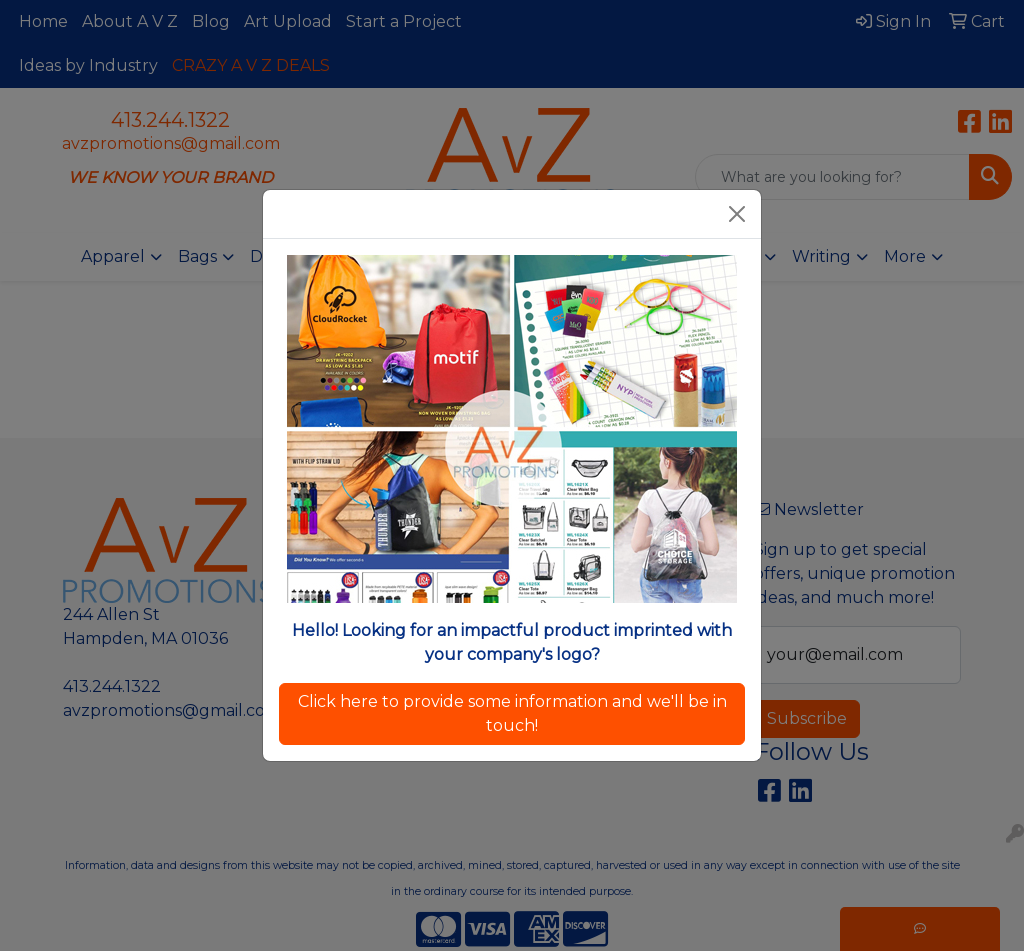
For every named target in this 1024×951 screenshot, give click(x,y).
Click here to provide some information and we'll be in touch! (512, 713)
